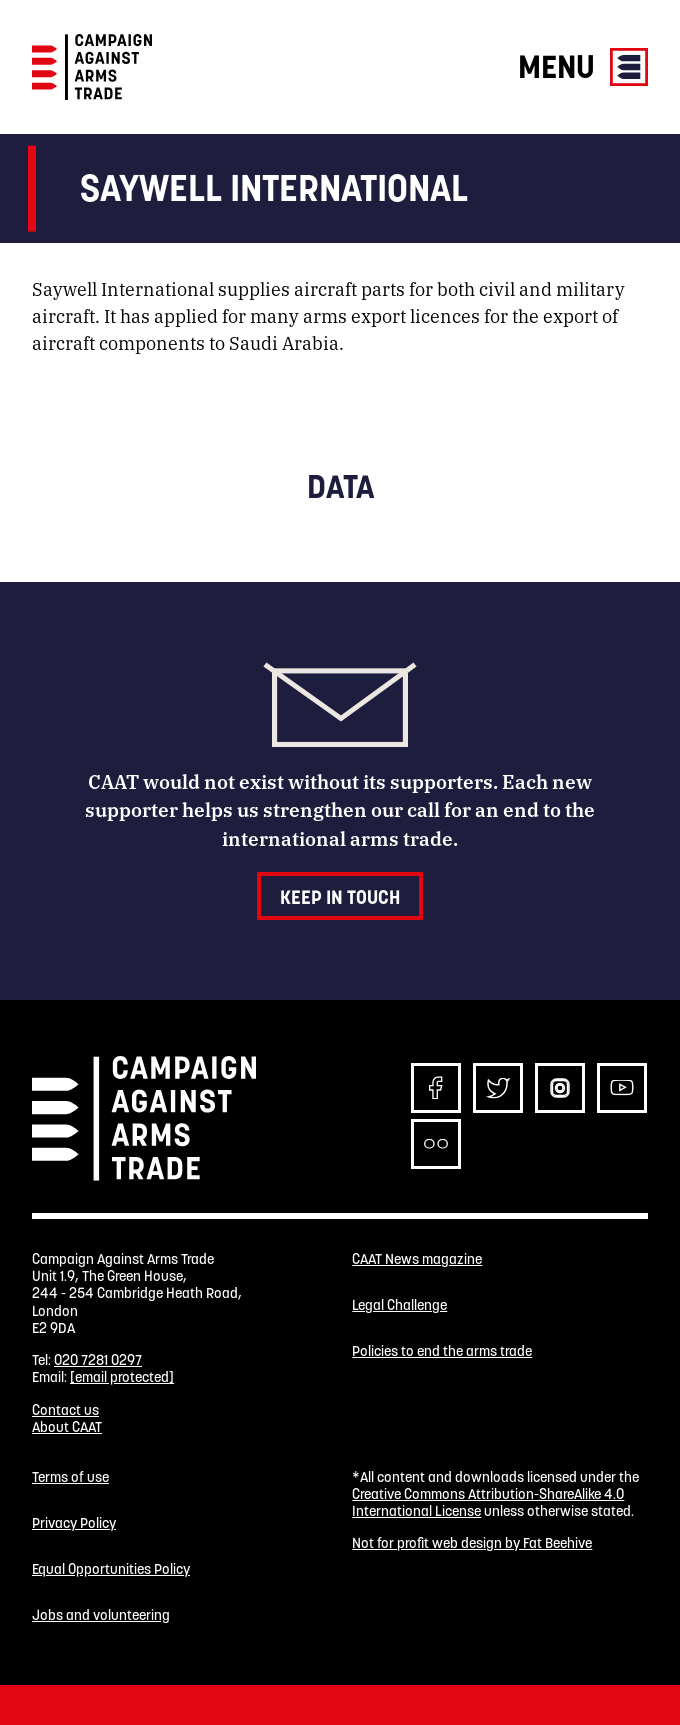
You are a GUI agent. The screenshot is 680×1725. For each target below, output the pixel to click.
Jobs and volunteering (101, 1615)
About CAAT (67, 1427)
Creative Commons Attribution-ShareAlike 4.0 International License (488, 1502)
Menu (583, 66)
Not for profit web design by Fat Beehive (472, 1543)
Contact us (65, 1410)
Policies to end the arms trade (442, 1351)
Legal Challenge (399, 1305)
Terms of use (70, 1477)
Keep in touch (340, 897)
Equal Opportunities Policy (111, 1569)
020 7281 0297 (98, 1360)
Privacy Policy (74, 1523)
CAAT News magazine (417, 1259)
